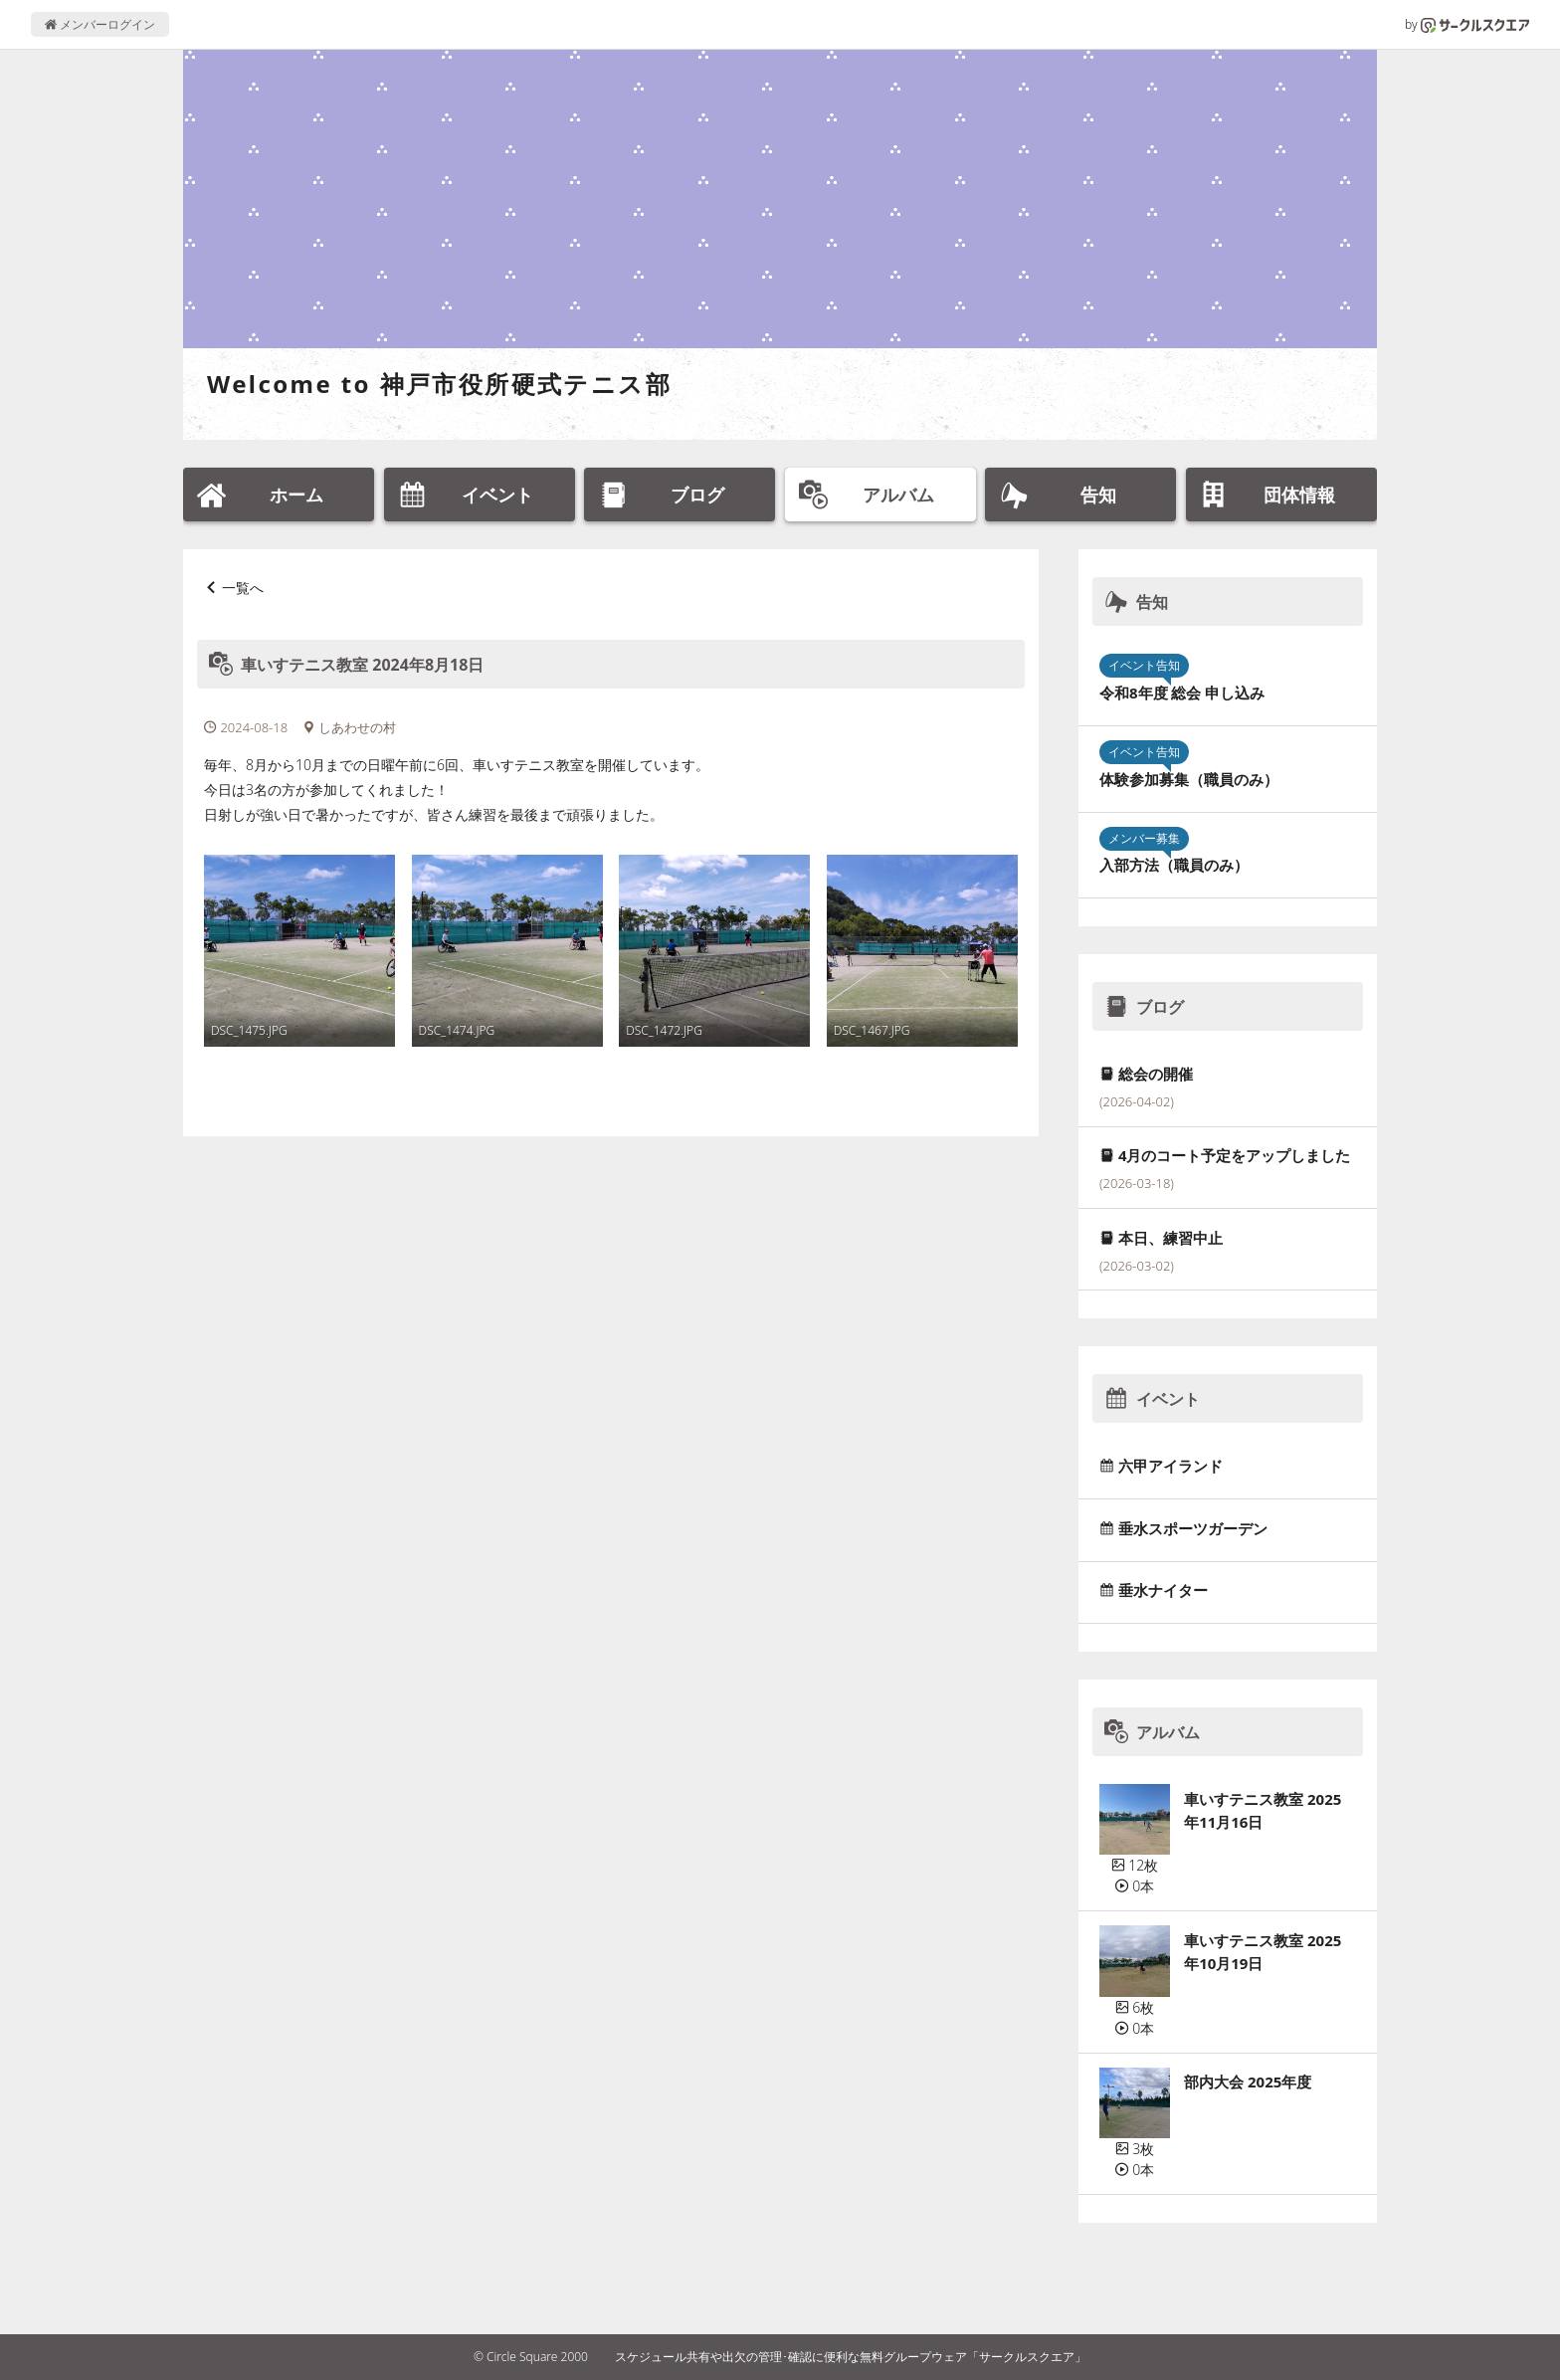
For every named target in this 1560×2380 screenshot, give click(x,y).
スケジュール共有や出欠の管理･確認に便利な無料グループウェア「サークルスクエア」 (850, 2356)
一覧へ (243, 587)
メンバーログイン (100, 24)
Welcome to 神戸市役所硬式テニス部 (439, 383)
